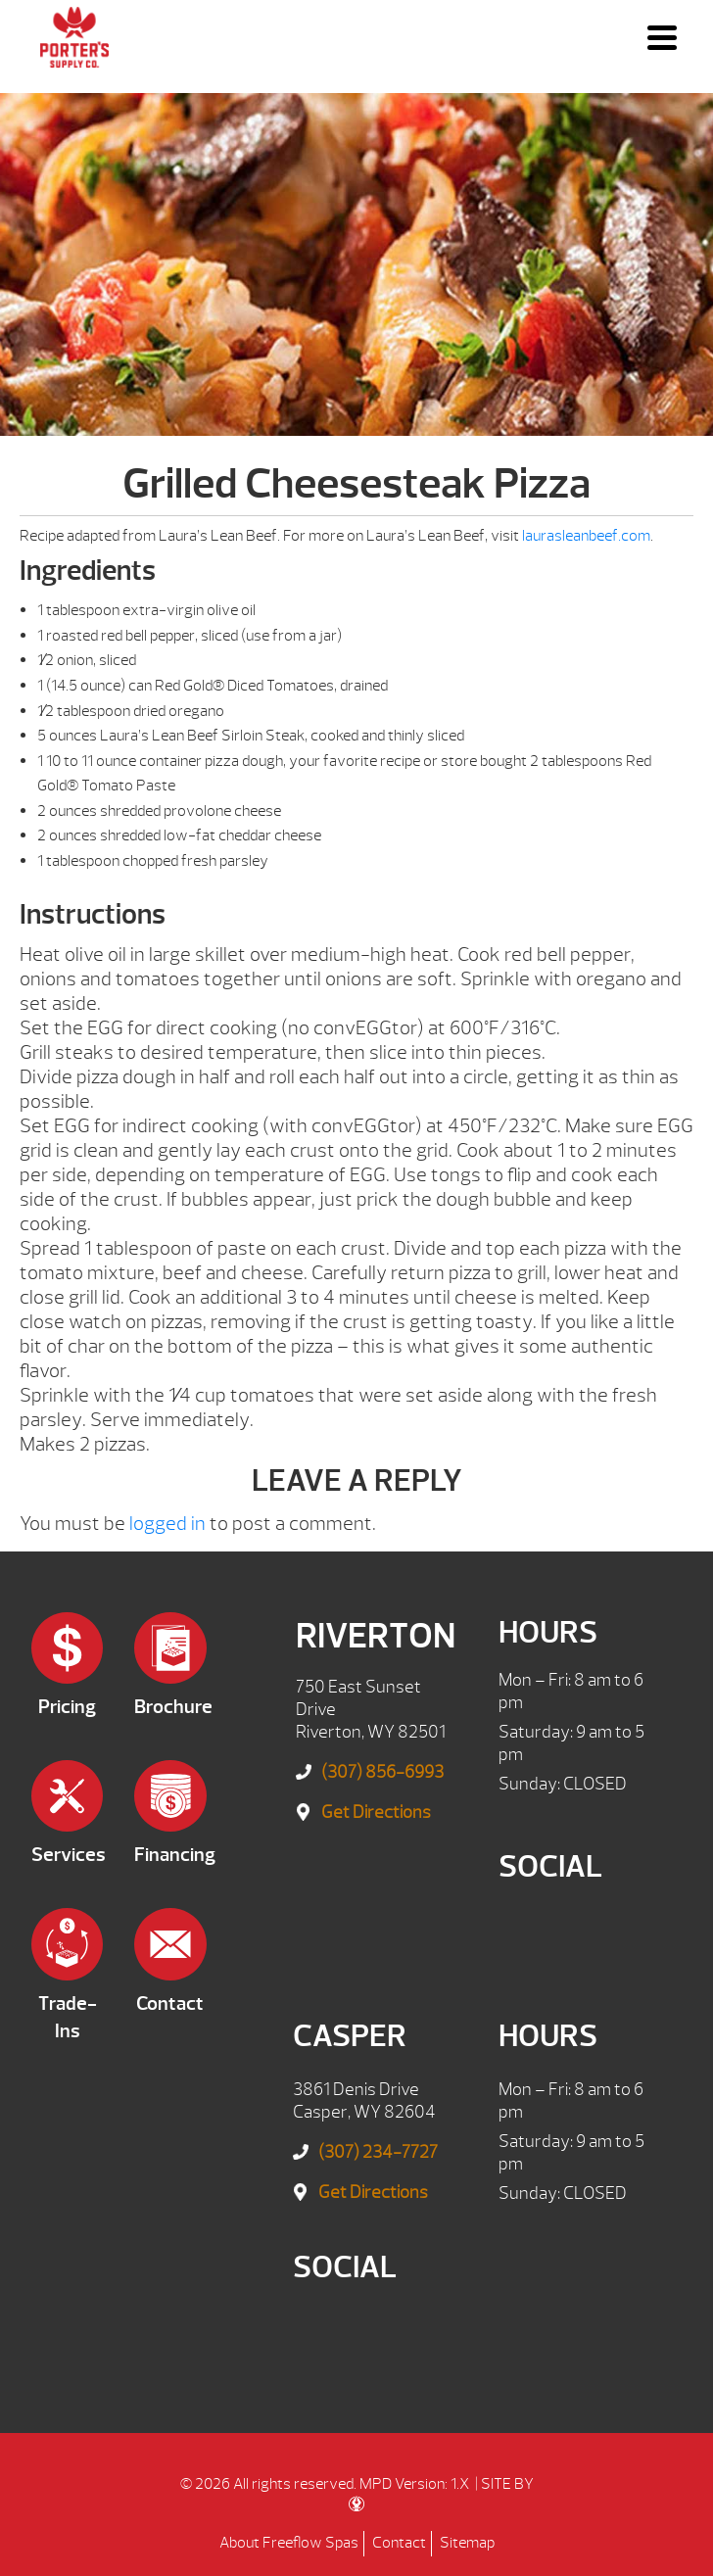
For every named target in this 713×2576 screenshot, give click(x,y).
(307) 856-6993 (382, 1772)
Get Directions (376, 1812)
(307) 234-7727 (378, 2152)
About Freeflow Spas (288, 2542)
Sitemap (467, 2542)
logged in (167, 1523)
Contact (399, 2542)
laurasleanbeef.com (586, 536)
